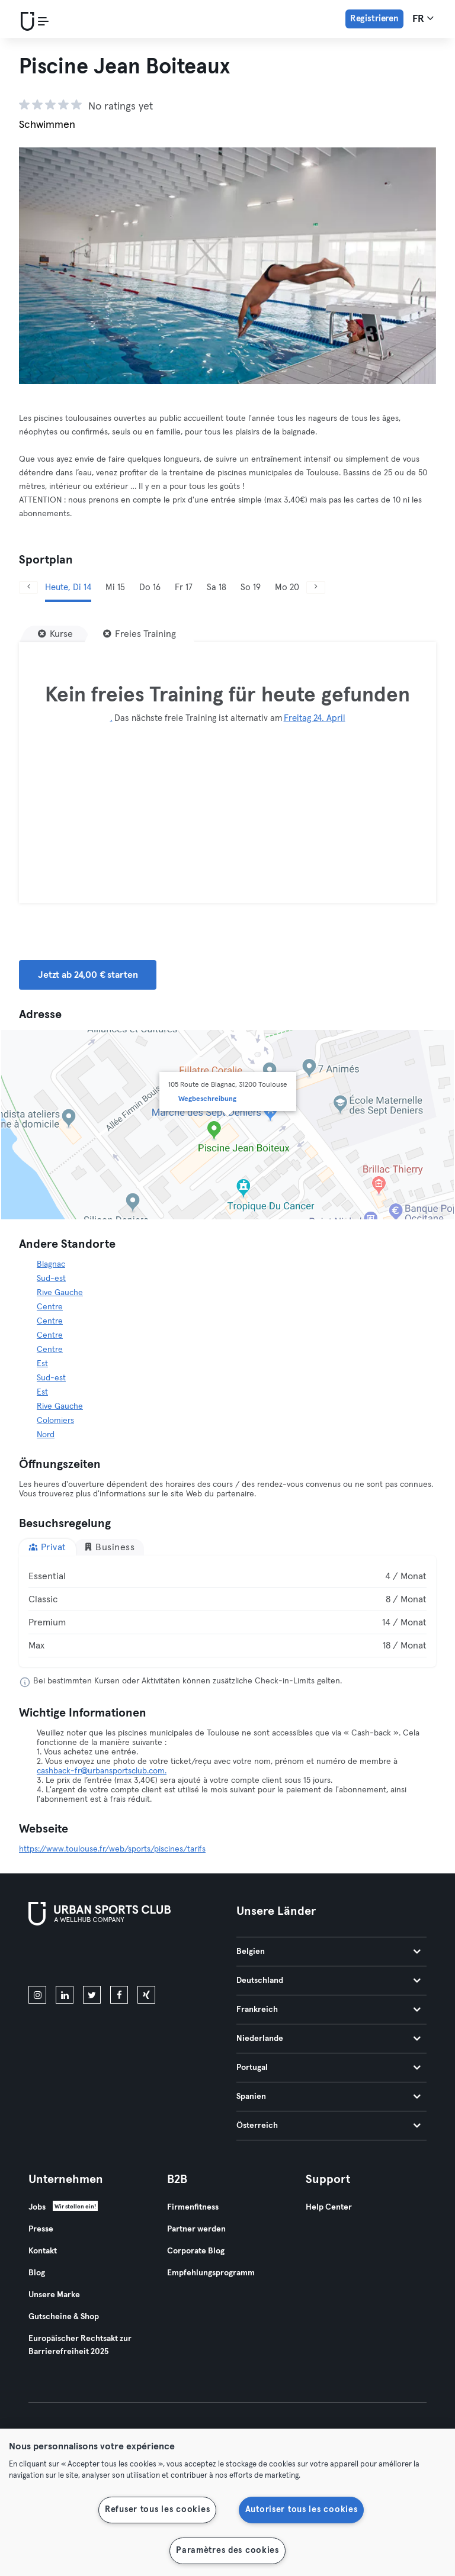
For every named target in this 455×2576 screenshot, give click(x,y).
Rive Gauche (60, 1293)
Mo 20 (287, 587)
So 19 (251, 587)
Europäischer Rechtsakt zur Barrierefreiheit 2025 (80, 2345)
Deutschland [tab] (328, 1980)
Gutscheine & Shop (63, 2317)
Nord (46, 1435)
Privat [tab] (47, 1547)
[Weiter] (315, 587)
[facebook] (119, 1995)
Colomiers (55, 1420)
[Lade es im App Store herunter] (68, 1958)
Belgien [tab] (328, 1951)
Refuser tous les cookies (157, 2510)
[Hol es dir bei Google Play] (155, 1958)
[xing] (146, 1995)
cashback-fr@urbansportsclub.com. (101, 1771)
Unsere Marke (54, 2295)
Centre (50, 1307)
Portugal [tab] (328, 2067)
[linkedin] (64, 1995)
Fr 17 (184, 587)
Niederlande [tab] (328, 2038)
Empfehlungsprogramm (211, 2273)
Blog (36, 2273)
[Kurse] (55, 634)
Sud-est (51, 1278)
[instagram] (37, 1995)
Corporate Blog (196, 2251)
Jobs (37, 2207)
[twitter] (92, 1995)
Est (42, 1364)
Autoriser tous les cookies (301, 2510)
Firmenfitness (193, 2207)
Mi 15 (115, 587)
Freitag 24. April (314, 718)
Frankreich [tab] (328, 2009)
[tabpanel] (227, 1611)
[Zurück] (28, 587)
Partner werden (196, 2229)
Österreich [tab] (328, 2125)
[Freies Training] (139, 634)
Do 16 (150, 587)
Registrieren (374, 18)
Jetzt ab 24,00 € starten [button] (87, 975)
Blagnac (51, 1264)
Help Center (329, 2207)
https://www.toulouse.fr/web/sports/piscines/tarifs (112, 1849)
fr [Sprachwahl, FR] (423, 18)
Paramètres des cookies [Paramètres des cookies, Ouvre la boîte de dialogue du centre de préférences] (227, 2550)
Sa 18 (216, 587)
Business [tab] (109, 1547)
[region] (227, 2502)
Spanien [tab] (328, 2096)
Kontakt (42, 2251)
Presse (40, 2229)
